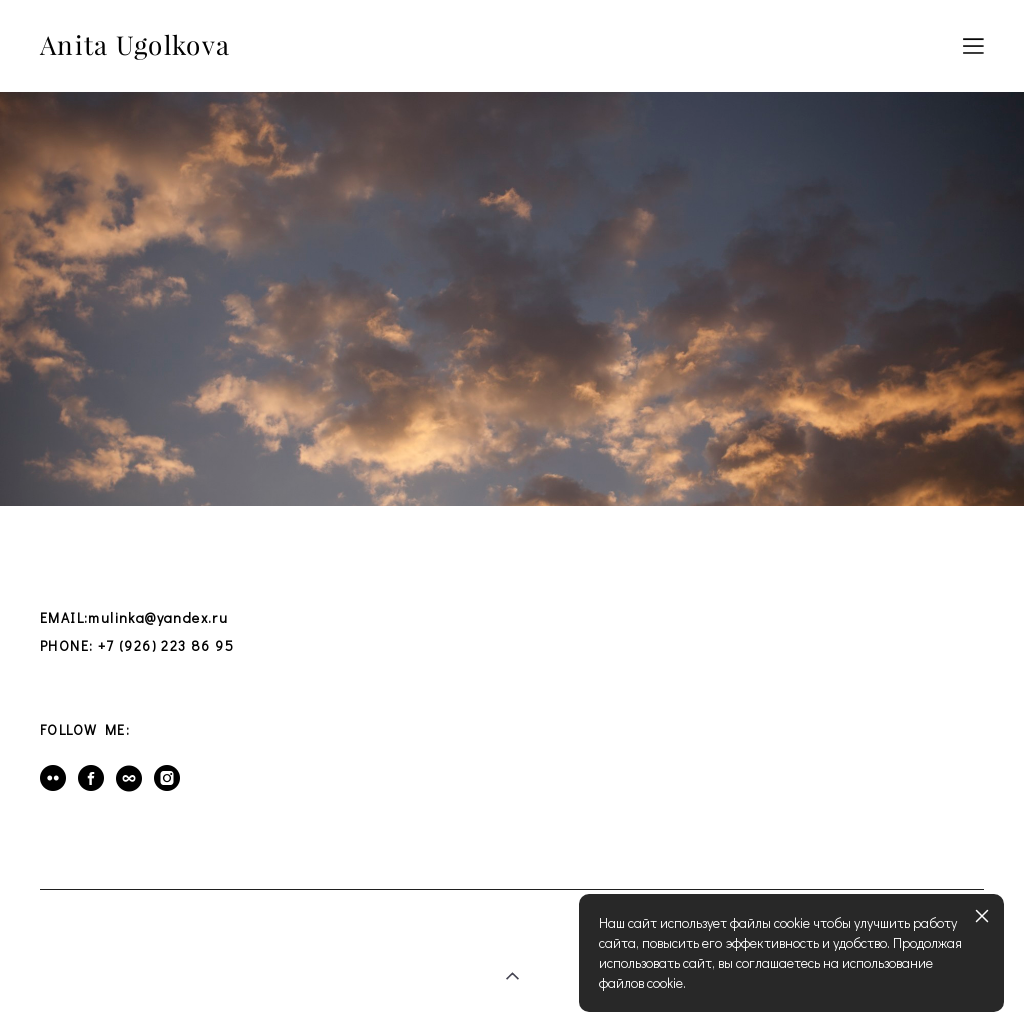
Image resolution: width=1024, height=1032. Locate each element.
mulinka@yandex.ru (158, 617)
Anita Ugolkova (135, 46)
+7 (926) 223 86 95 (166, 645)
